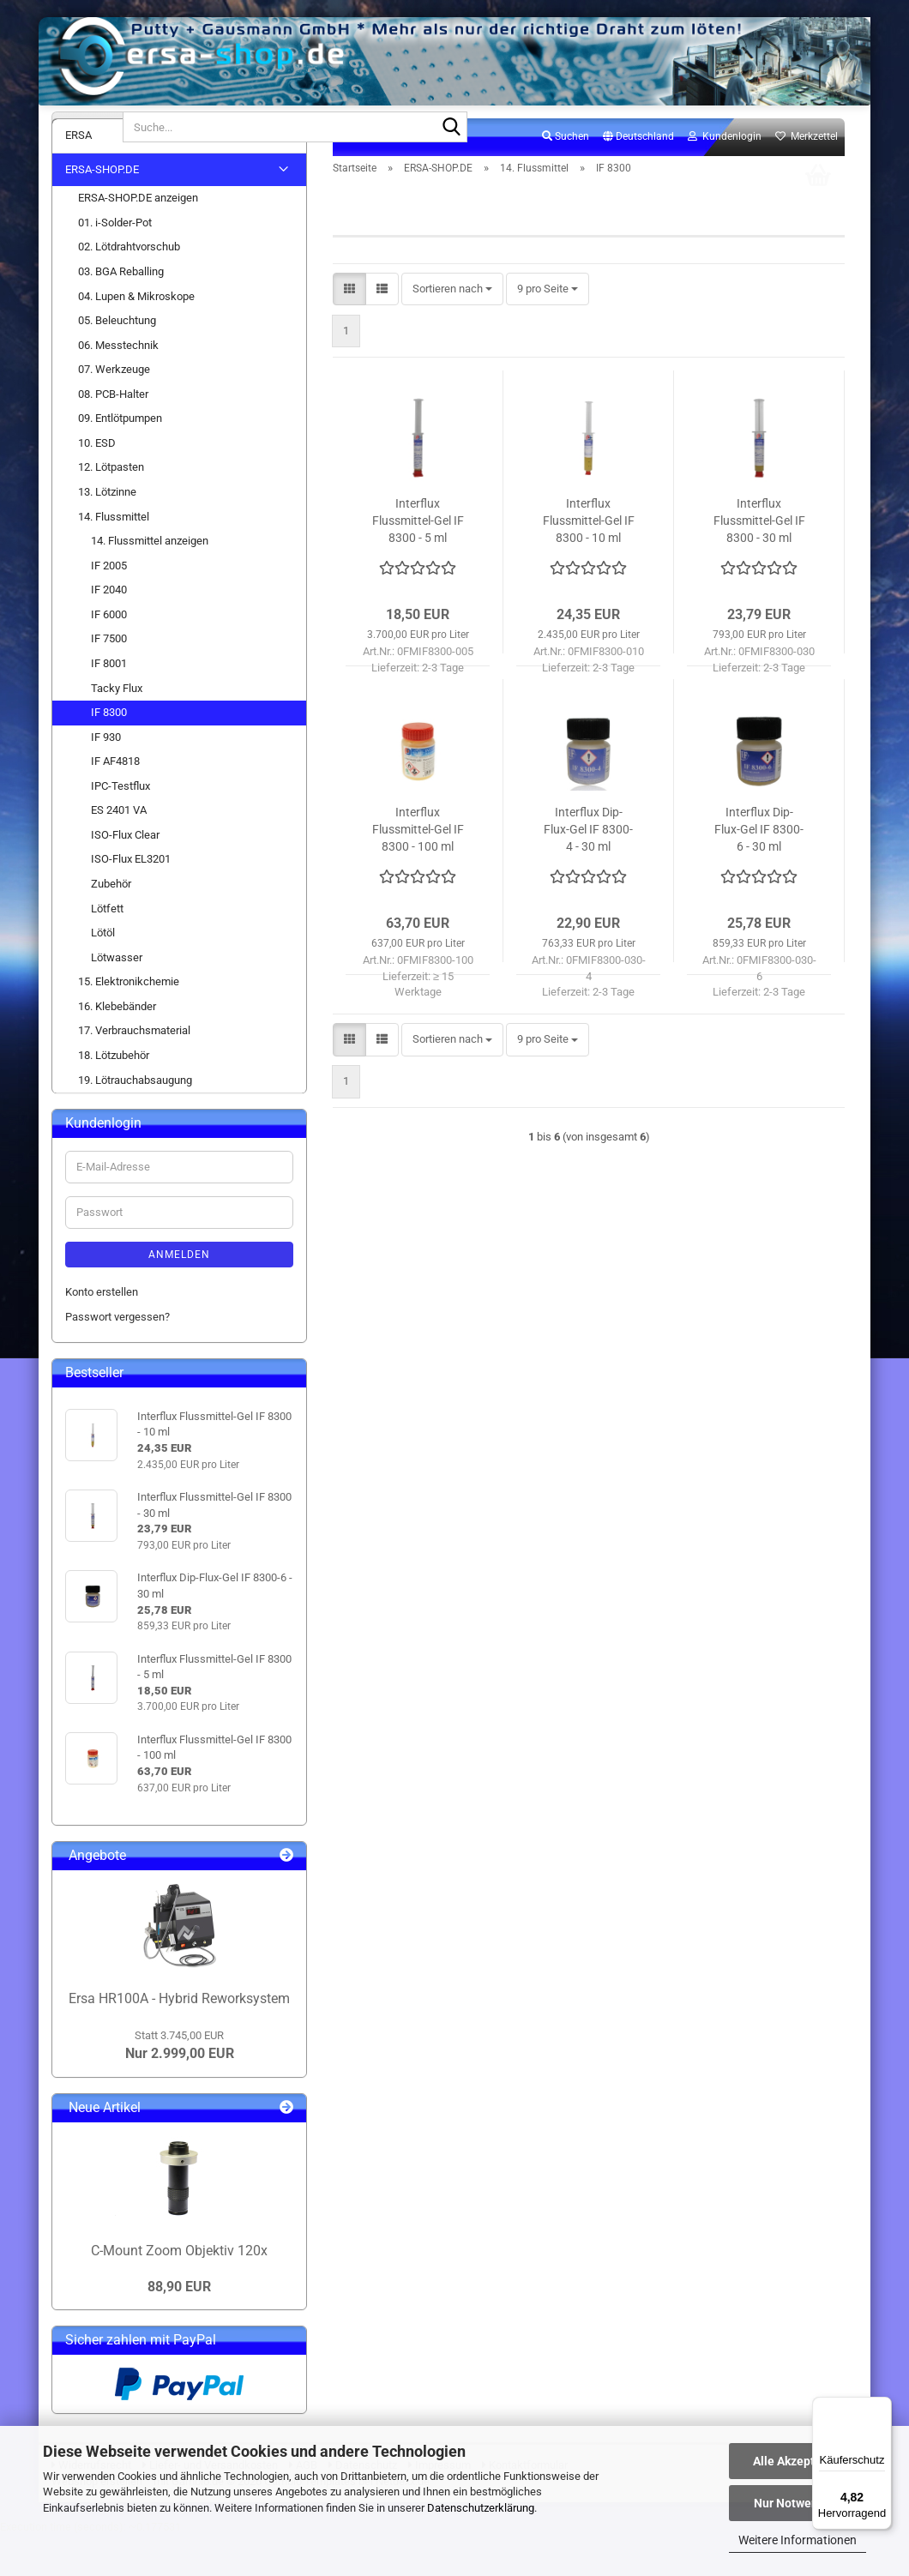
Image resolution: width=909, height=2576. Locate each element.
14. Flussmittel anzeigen (149, 581)
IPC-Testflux (120, 826)
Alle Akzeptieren (798, 2461)
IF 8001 (109, 703)
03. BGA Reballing (121, 311)
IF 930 (106, 777)
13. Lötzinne (107, 532)
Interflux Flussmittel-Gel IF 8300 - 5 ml (418, 561)
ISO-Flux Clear (125, 875)
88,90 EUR (179, 2326)
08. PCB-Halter (113, 434)
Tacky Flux (116, 727)
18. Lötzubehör (113, 1095)
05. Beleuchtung (117, 360)
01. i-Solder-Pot (115, 262)
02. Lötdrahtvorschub (129, 286)
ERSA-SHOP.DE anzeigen (138, 238)
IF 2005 (109, 605)
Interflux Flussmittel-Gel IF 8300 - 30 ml (759, 561)
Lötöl (103, 972)
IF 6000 (109, 654)
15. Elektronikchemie (128, 1021)
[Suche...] (87, 126)
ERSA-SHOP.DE (102, 209)
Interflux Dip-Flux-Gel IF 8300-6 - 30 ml (759, 870)
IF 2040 (109, 629)
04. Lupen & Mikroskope (136, 335)
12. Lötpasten (111, 507)
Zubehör (111, 924)
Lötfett (107, 948)
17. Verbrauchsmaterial (134, 1070)
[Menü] (881, 2407)
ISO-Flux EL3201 (131, 899)
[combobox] (452, 329)
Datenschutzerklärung (480, 2507)
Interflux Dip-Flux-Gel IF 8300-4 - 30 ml (588, 870)
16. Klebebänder (117, 1046)
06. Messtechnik (118, 385)
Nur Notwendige (798, 2503)
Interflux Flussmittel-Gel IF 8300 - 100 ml (418, 870)
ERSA (78, 175)
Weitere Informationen (797, 2540)
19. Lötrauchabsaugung (135, 1119)
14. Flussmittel (113, 556)
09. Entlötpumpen (120, 458)
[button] (638, 177)
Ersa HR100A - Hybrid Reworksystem (179, 2039)
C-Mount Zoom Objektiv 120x (179, 2291)
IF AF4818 (115, 801)
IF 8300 (109, 752)
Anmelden (179, 1295)
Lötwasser (116, 997)
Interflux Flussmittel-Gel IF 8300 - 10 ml (589, 561)
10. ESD (97, 483)
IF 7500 (109, 678)
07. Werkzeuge (114, 409)
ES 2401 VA (119, 850)
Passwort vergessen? (117, 1356)
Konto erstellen (101, 1332)
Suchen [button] (565, 177)
